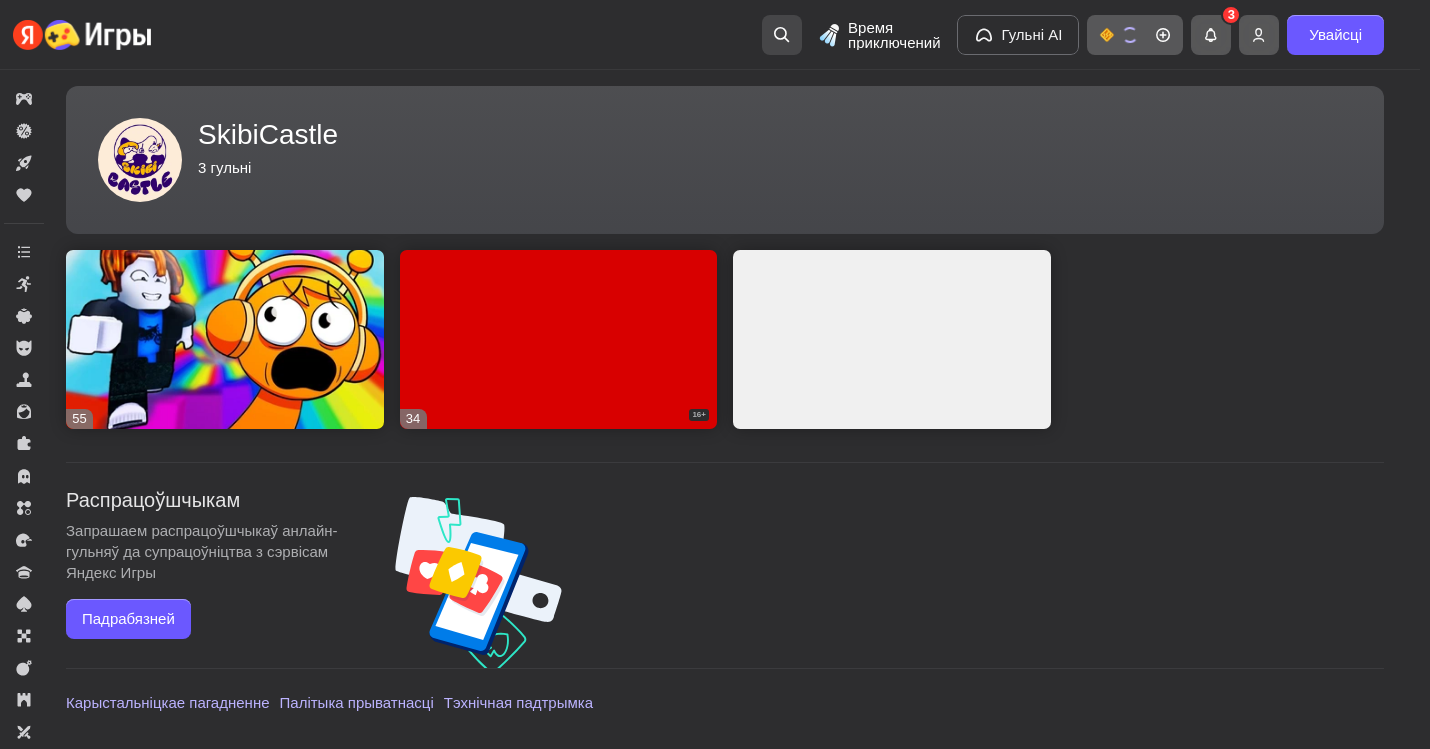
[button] (1135, 35)
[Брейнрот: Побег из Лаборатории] (892, 339)
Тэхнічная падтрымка (518, 702)
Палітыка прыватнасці (357, 702)
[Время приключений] (879, 35)
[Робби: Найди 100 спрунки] (225, 339)
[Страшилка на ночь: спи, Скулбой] (559, 339)
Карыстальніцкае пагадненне (168, 702)
